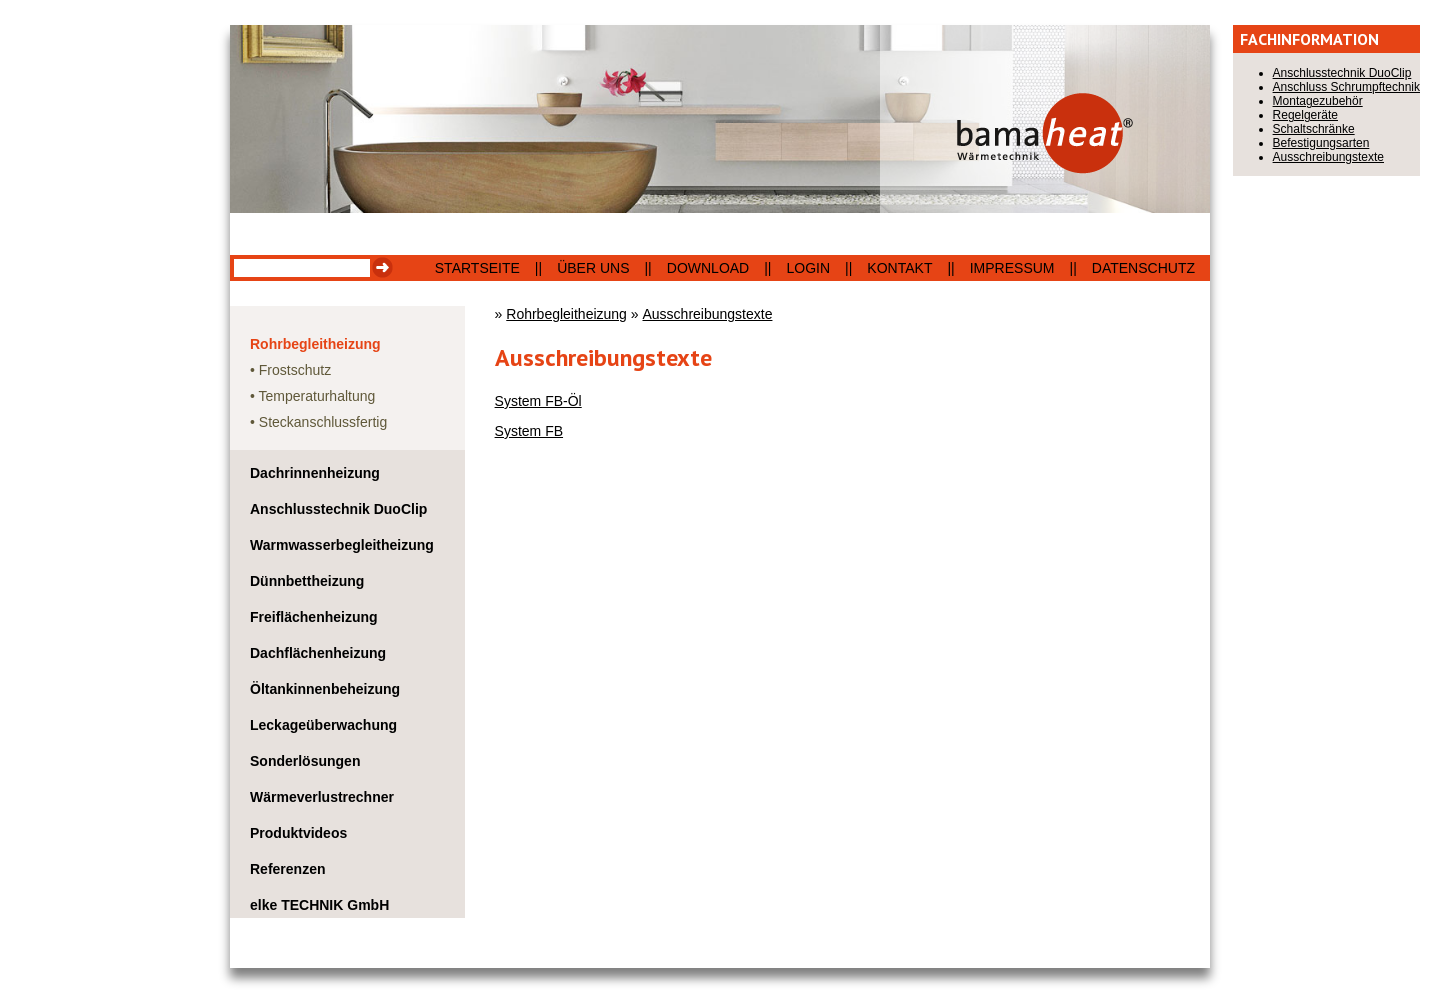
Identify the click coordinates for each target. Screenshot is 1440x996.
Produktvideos (298, 833)
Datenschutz (1143, 268)
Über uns (593, 268)
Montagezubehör (1318, 101)
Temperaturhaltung (317, 396)
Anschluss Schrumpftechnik (1346, 87)
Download (708, 268)
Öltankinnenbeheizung (325, 689)
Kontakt (899, 268)
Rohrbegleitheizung (315, 344)
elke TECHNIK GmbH (319, 905)
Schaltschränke (1314, 129)
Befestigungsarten (1321, 143)
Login (809, 268)
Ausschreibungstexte (707, 314)
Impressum (1012, 268)
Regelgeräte (1305, 115)
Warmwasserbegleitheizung (342, 545)
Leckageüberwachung (323, 725)
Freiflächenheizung (314, 617)
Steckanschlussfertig (323, 422)
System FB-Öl (538, 401)
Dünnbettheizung (307, 581)
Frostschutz (295, 370)
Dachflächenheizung (318, 653)
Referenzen (287, 869)
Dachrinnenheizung (315, 473)
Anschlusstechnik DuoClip (338, 509)
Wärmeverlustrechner (322, 797)
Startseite (477, 268)
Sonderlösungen (305, 761)
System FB (529, 431)
